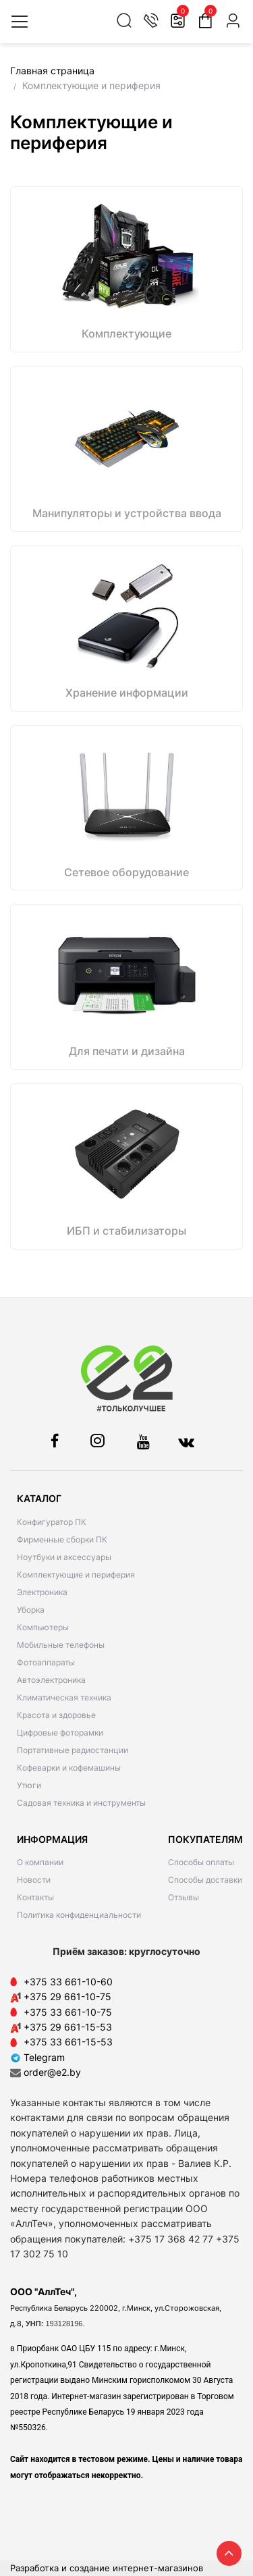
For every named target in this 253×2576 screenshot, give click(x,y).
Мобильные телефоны (61, 1645)
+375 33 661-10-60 (68, 1981)
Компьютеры (43, 1627)
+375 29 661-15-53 (68, 2027)
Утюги (29, 1785)
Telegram (37, 2057)
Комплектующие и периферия (76, 1574)
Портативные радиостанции (72, 1750)
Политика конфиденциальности (79, 1915)
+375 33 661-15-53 (68, 2041)
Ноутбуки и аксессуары (64, 1557)
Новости (34, 1880)
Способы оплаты (201, 1862)
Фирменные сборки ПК (62, 1539)
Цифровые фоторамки (60, 1732)
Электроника (42, 1592)
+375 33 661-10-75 (68, 2012)
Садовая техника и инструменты (81, 1803)
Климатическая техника (64, 1697)
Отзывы (183, 1897)
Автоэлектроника (51, 1680)
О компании (40, 1862)
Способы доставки (205, 1880)
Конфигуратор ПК (51, 1522)
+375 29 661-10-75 (67, 1996)
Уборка (31, 1610)
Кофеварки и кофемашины (69, 1768)
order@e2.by (52, 2072)
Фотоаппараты (46, 1662)
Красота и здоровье (56, 1715)
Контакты (35, 1897)
